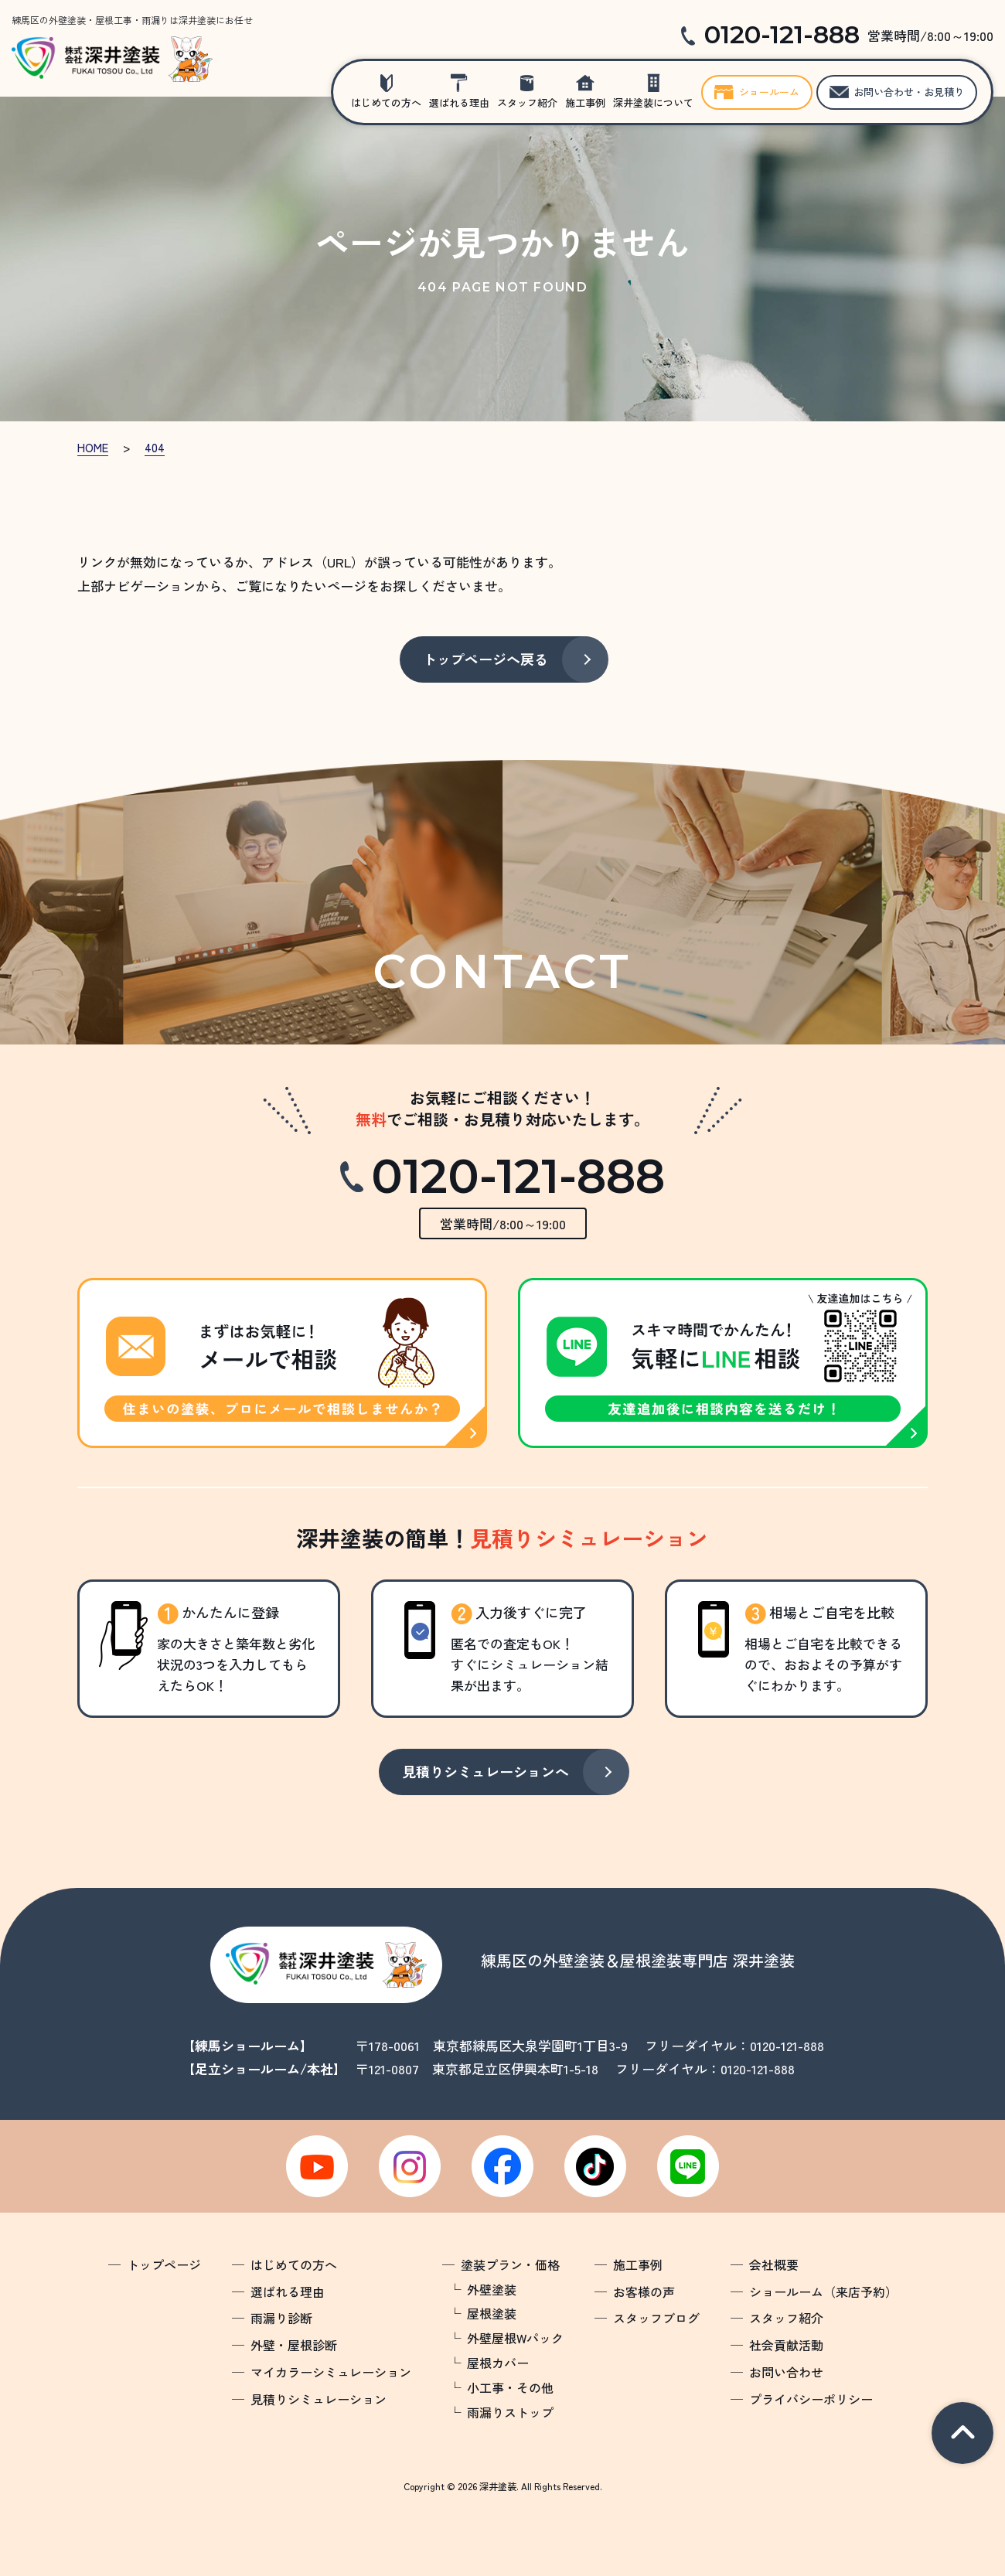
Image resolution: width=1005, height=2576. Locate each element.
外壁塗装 (491, 2289)
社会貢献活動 (786, 2345)
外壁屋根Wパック (515, 2338)
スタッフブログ (656, 2318)
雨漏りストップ (510, 2412)
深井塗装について (653, 102)
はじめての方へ (386, 102)
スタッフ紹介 (527, 102)
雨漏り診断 (281, 2318)
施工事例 (585, 102)
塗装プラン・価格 (510, 2264)
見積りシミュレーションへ (485, 1771)
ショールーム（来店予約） (823, 2291)
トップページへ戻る (485, 659)
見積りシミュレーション (318, 2399)
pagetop (962, 2433)
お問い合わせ (786, 2372)
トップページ (164, 2264)
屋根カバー (498, 2362)
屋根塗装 (491, 2313)
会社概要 (774, 2264)
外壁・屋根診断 (293, 2345)
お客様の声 (644, 2291)
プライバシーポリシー (811, 2399)
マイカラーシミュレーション (330, 2372)
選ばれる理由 (459, 102)
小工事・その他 (510, 2387)
